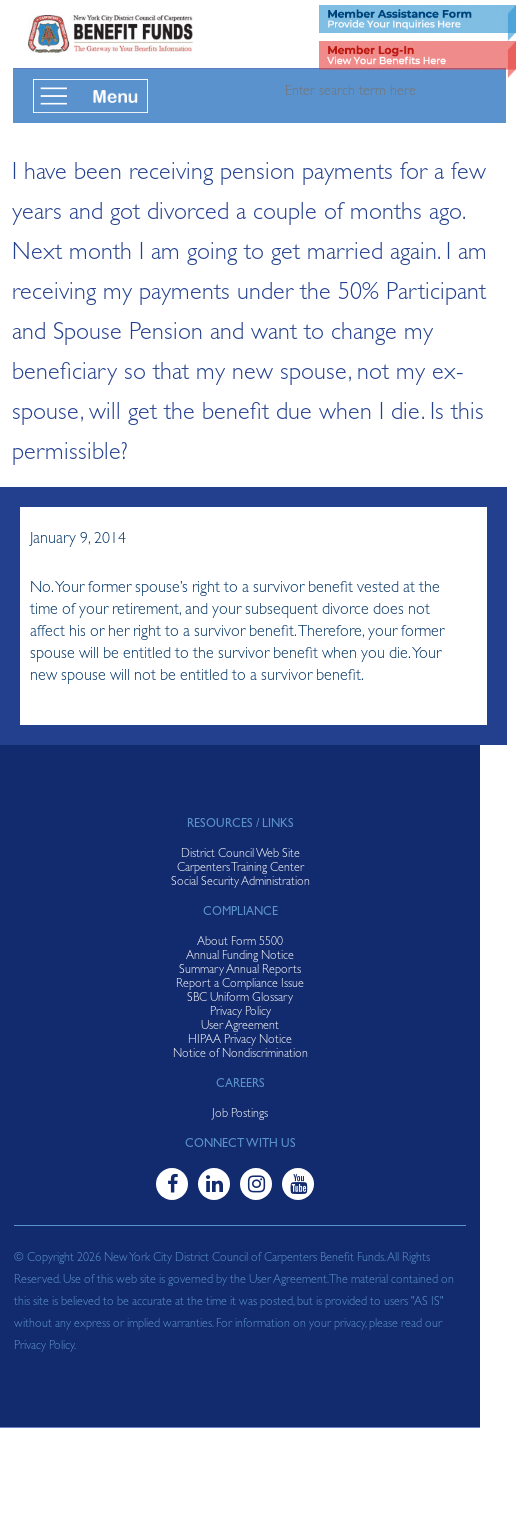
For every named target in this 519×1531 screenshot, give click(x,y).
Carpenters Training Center (240, 869)
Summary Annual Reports (240, 971)
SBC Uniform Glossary (240, 999)
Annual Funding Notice (240, 957)
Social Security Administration (240, 883)
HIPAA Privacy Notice (240, 1041)
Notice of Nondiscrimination (240, 1055)
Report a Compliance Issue (240, 985)
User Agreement (240, 1027)
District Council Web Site (240, 855)
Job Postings (240, 1115)
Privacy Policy (240, 1013)
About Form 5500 (240, 943)
